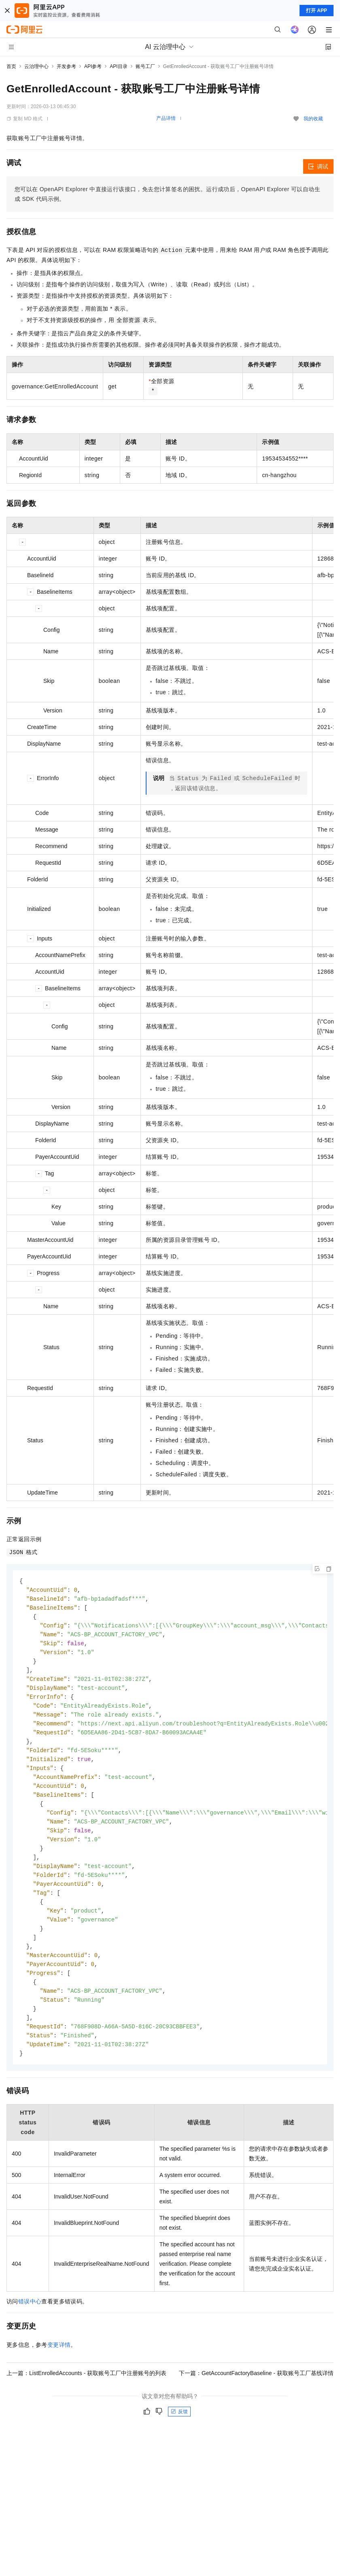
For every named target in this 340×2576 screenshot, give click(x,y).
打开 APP (316, 10)
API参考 (93, 66)
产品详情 (166, 118)
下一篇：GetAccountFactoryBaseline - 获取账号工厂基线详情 (256, 2395)
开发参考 (66, 66)
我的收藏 (313, 119)
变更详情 (59, 2366)
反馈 (179, 2433)
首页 (11, 66)
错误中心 (30, 2323)
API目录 (118, 66)
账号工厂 (145, 66)
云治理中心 (36, 66)
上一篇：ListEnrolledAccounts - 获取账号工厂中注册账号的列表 (86, 2395)
